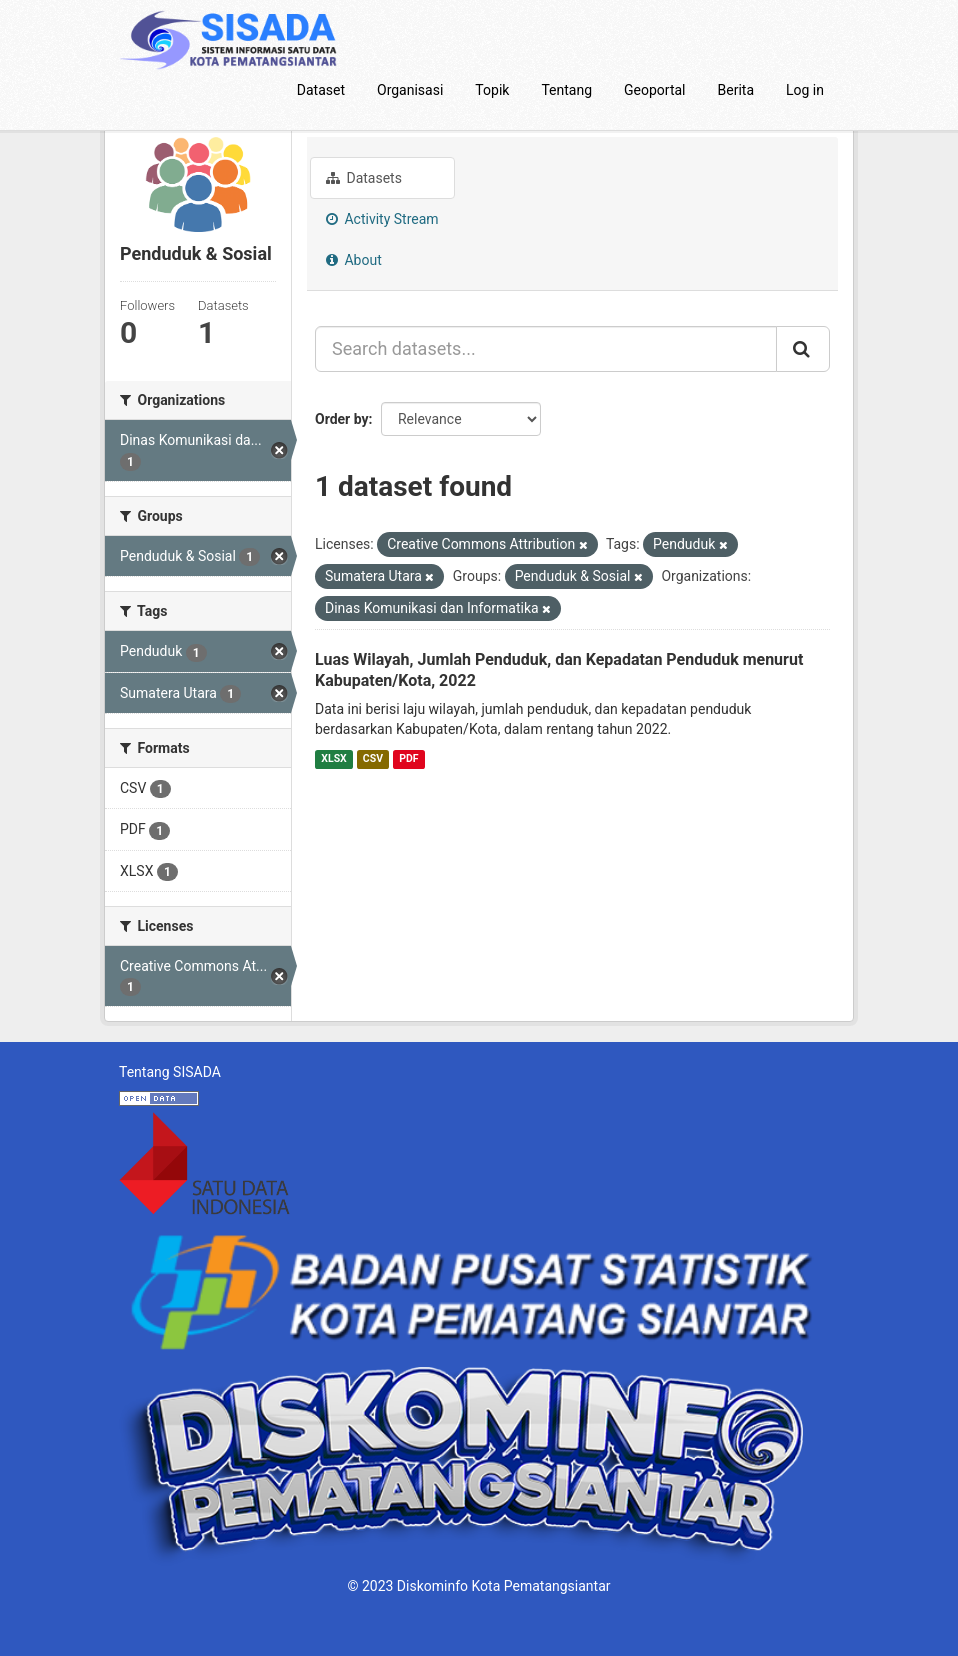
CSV (373, 758)
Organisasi (410, 90)
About (354, 260)
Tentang (566, 90)
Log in (805, 90)
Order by (342, 419)
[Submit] (803, 349)
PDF (408, 758)
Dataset (321, 90)
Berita (736, 90)
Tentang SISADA (170, 1072)
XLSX (333, 758)
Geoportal (654, 90)
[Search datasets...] (546, 349)
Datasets (364, 178)
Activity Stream (382, 219)
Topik (492, 90)
